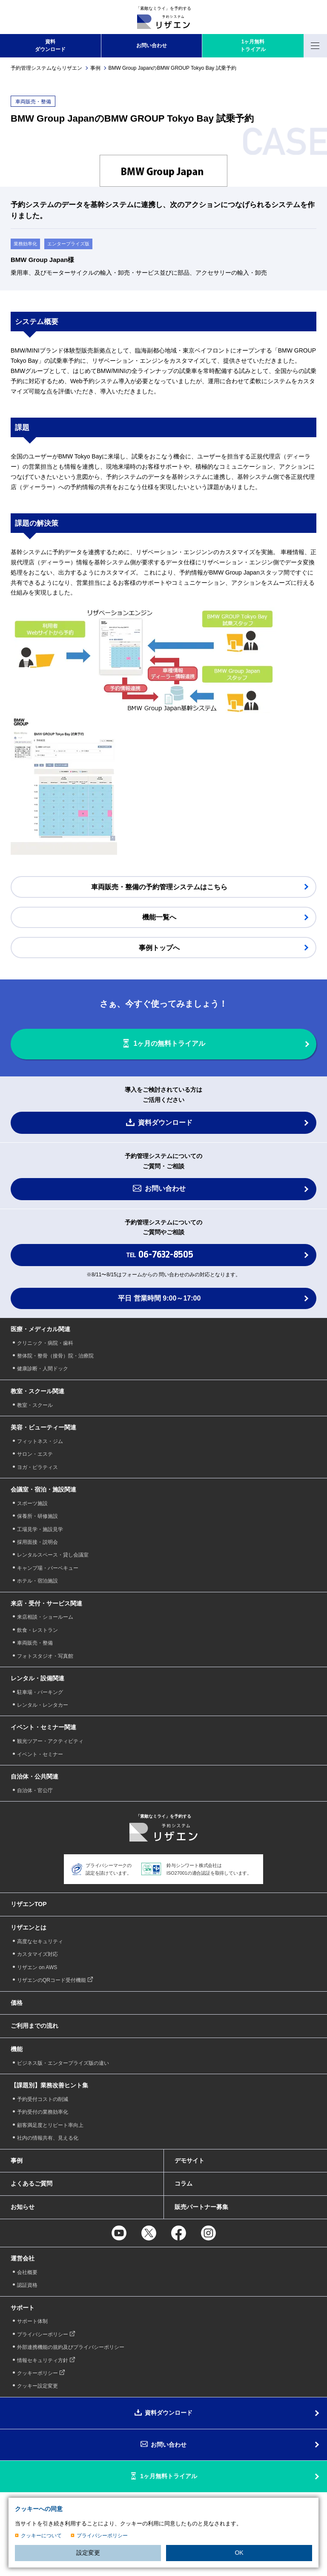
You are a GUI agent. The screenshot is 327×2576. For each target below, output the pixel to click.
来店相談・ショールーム (45, 1617)
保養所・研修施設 (37, 1516)
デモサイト (189, 2160)
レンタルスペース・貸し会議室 (53, 1555)
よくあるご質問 (31, 2183)
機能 (17, 2049)
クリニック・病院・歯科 (45, 1343)
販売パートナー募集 (201, 2206)
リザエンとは (28, 1927)
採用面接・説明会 (37, 1542)
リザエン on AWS (37, 1967)
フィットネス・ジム (40, 1441)
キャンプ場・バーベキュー (47, 1568)
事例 (95, 68)
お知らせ (22, 2206)
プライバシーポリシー (102, 2536)
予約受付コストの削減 (42, 2099)
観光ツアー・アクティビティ (50, 1741)
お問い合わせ (151, 45)
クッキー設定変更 (37, 2386)
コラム (183, 2183)
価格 (17, 2002)
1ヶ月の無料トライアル (170, 1043)
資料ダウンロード (165, 1122)
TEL (159, 1254)
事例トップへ (159, 947)
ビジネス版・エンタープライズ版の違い (63, 2063)
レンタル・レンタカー (42, 1705)
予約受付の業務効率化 (42, 2112)
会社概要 (27, 2272)
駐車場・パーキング (40, 1692)
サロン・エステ (35, 1454)
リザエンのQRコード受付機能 (51, 1980)
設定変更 (88, 2552)
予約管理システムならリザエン (46, 68)
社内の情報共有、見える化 (47, 2138)
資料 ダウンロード (50, 45)
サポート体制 (32, 2321)
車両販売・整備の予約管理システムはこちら (159, 887)
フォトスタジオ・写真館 (45, 1656)
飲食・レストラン (37, 1630)
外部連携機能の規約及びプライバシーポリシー (70, 2347)
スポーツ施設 (32, 1503)
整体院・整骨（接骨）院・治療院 (55, 1356)
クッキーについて (41, 2536)
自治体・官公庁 (35, 1790)
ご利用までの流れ (34, 2025)
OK (239, 2552)
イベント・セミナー (40, 1754)
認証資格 (27, 2285)
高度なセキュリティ (40, 1941)
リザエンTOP (29, 1904)
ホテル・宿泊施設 (37, 1581)
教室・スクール (35, 1405)
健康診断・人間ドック (42, 1369)
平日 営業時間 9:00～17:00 (159, 1298)
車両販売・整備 (35, 1643)
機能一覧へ (159, 917)
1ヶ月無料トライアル (168, 2476)
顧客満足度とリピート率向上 (50, 2125)
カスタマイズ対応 (37, 1954)
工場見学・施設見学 (40, 1529)
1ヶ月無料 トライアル (253, 45)
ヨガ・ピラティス (37, 1467)
